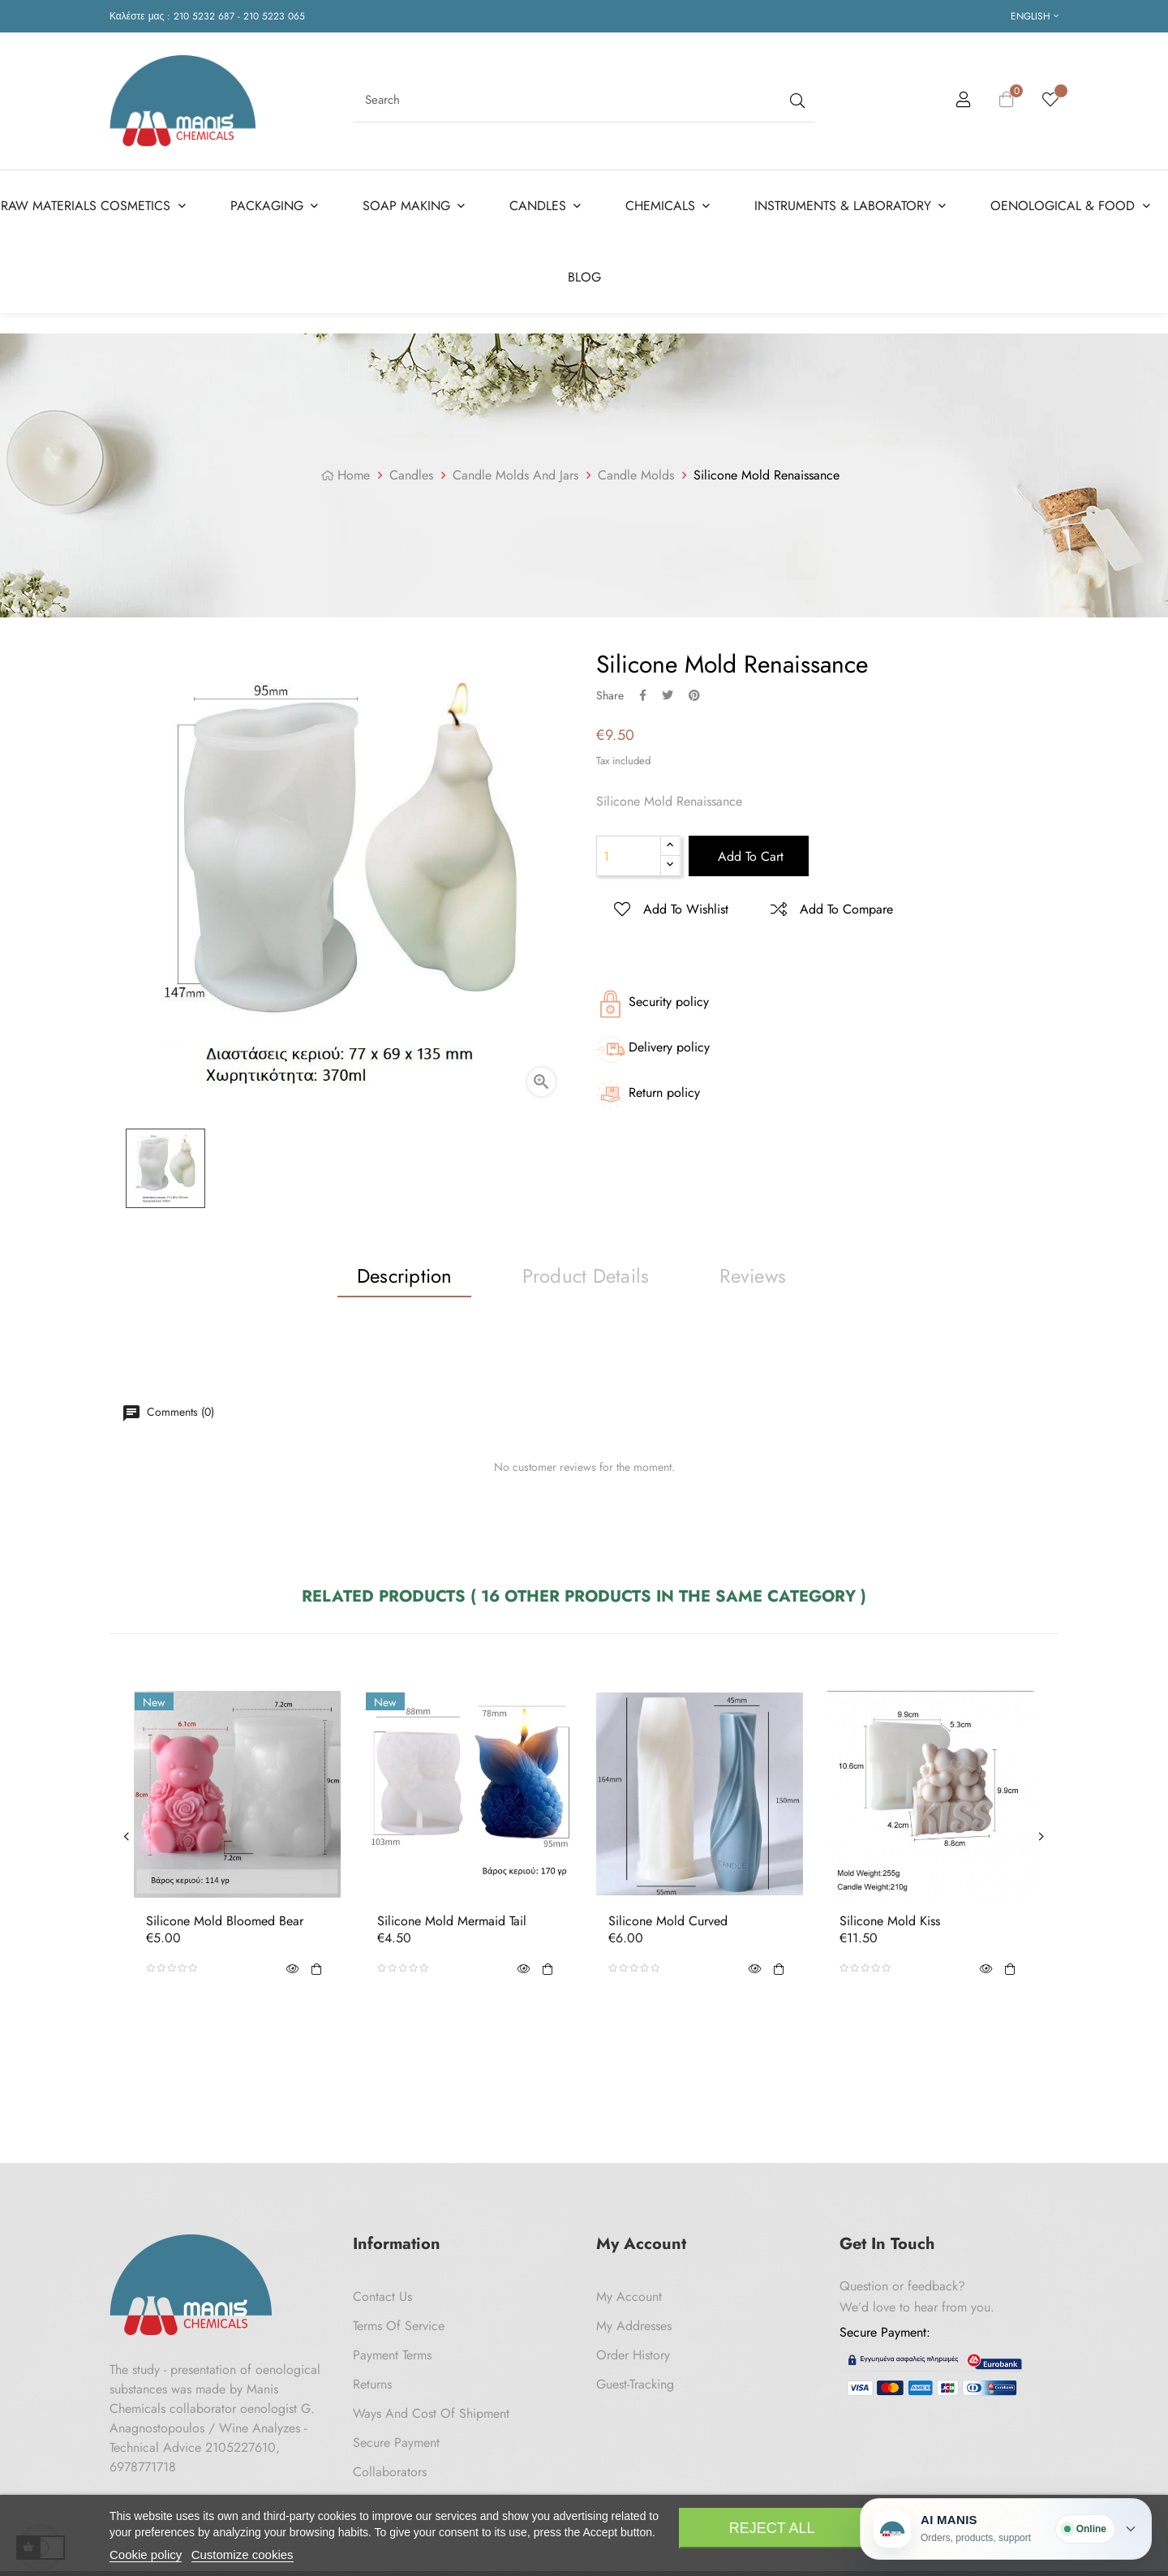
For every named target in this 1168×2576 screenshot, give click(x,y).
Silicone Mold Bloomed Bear (224, 1921)
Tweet (667, 695)
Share (642, 695)
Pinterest (694, 695)
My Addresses (634, 2325)
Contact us (382, 2296)
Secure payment (396, 2442)
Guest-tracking (635, 2384)
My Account (629, 2296)
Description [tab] (405, 1276)
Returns (372, 2384)
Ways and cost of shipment (431, 2413)
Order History (633, 2355)
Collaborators (390, 2471)
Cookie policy (146, 2554)
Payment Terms (392, 2355)
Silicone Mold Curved (668, 1921)
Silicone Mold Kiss (890, 1921)
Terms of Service (398, 2325)
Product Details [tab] (586, 1276)
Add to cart (749, 856)
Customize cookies (242, 2554)
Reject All (772, 2528)
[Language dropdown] (1034, 16)
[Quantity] (628, 856)
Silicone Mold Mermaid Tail (451, 1921)
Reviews (752, 1276)
